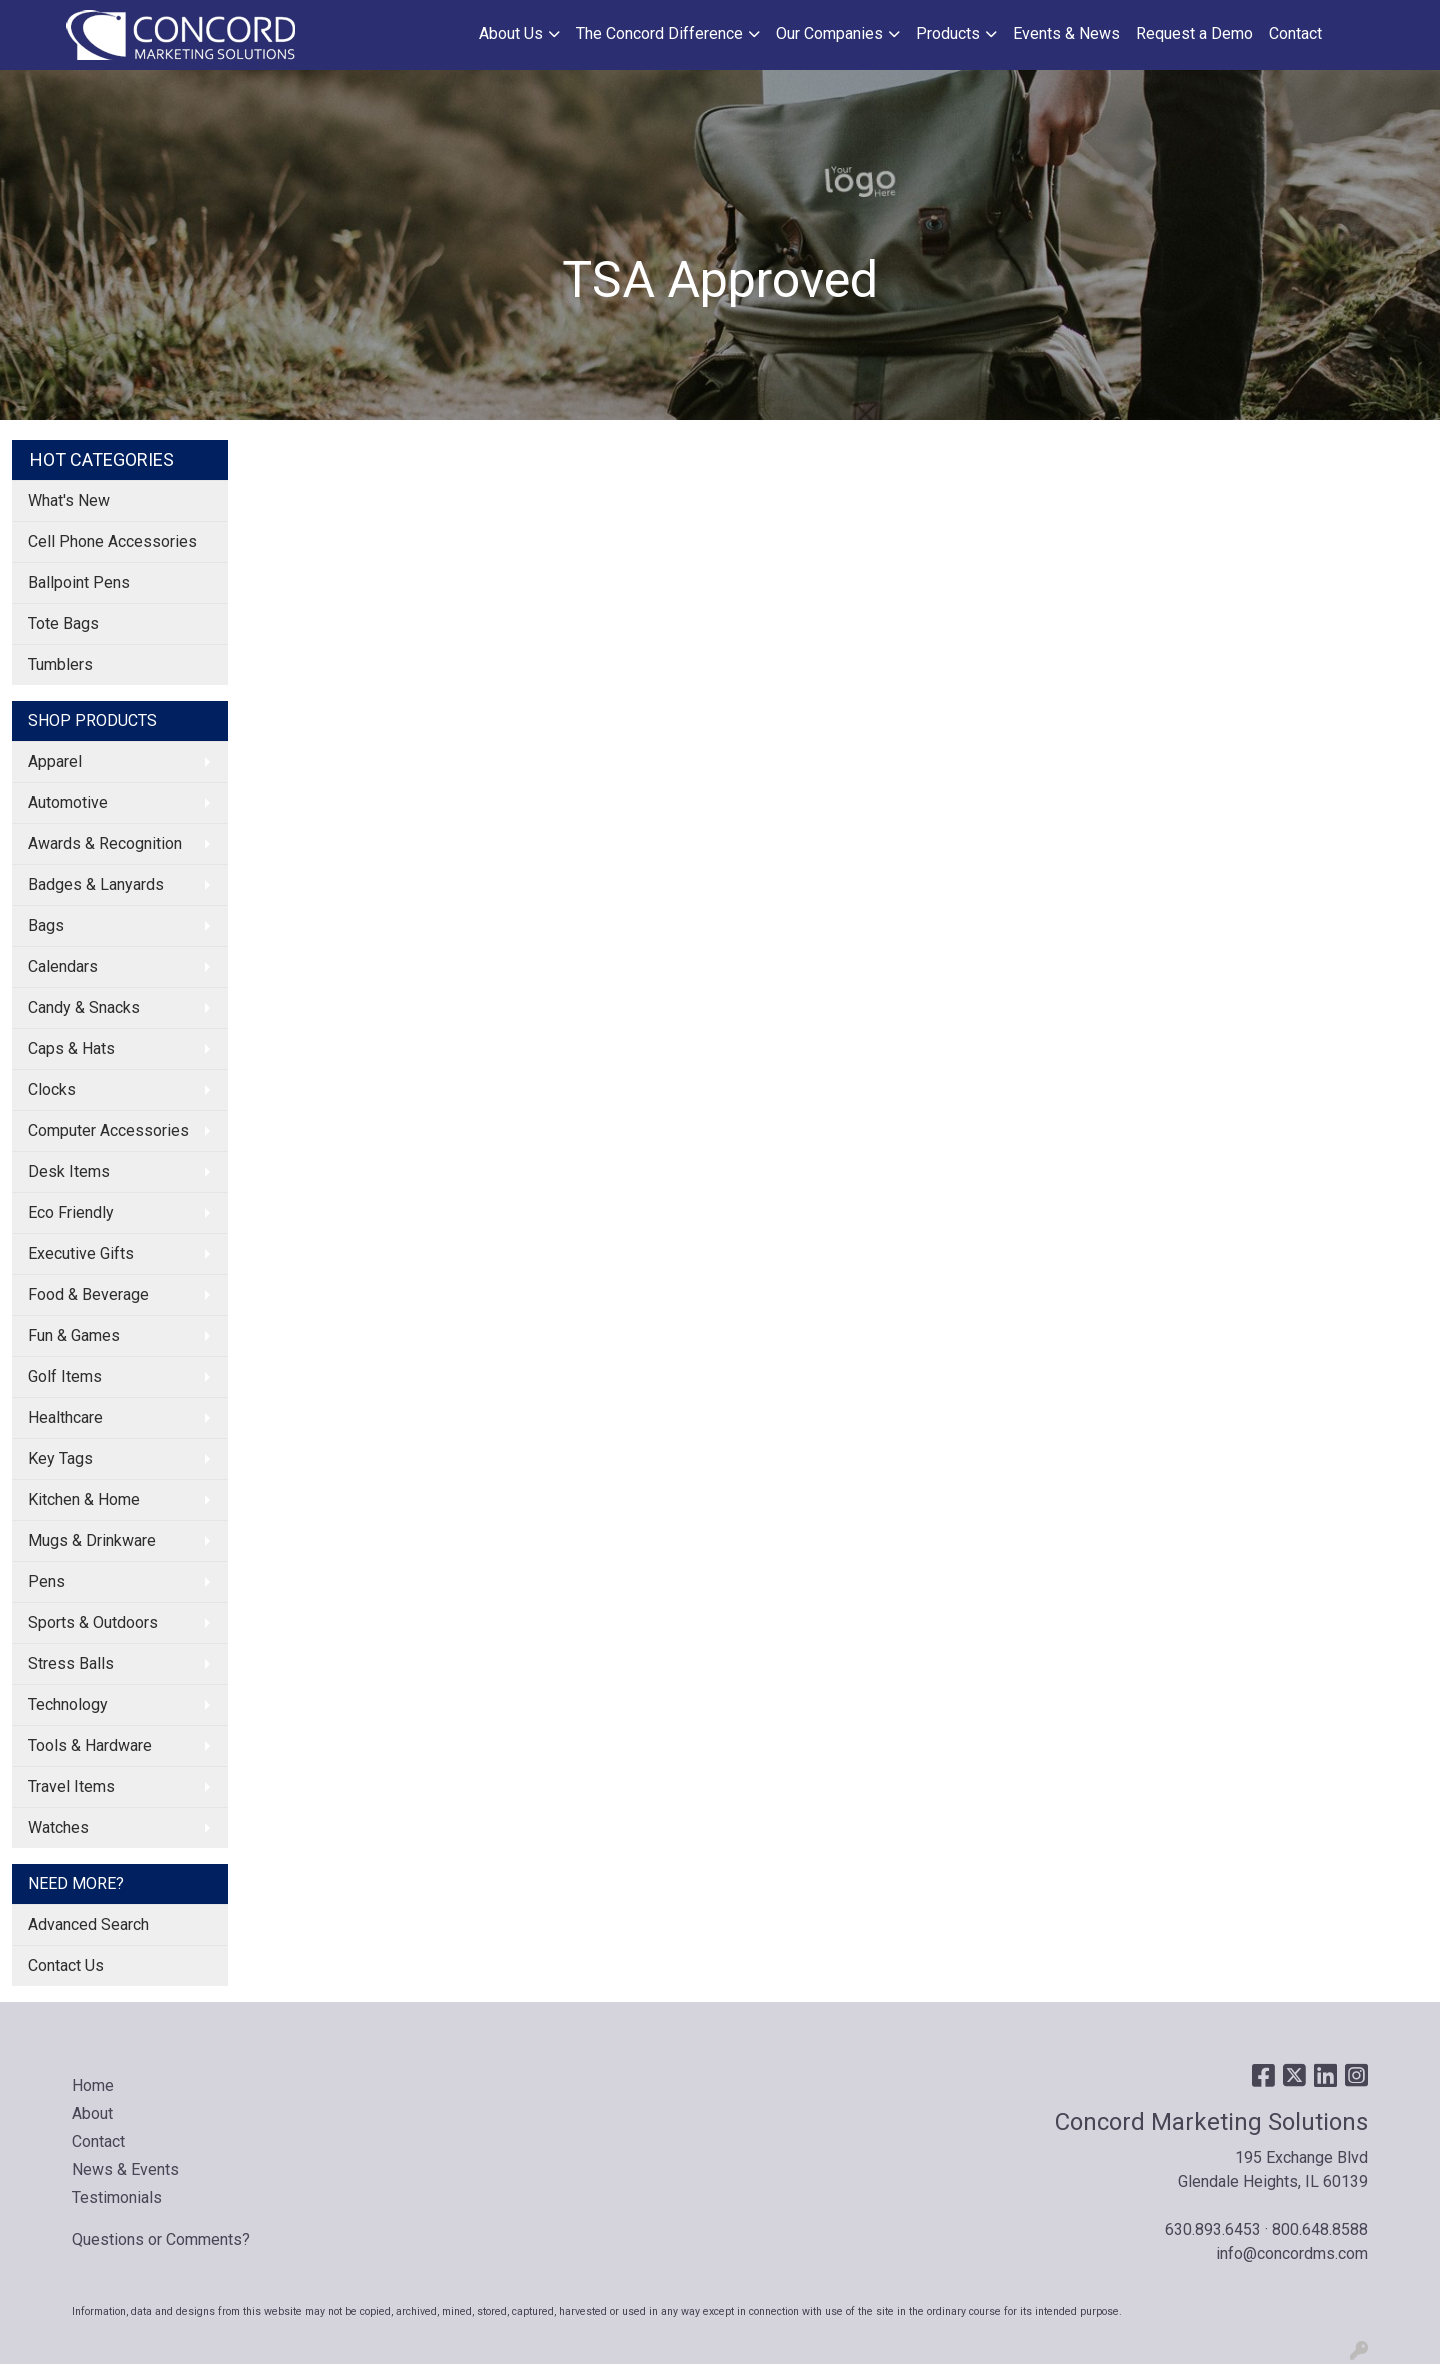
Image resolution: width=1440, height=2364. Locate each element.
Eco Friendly (71, 1212)
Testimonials (117, 2197)
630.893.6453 (1213, 2229)
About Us (511, 33)
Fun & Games (74, 1335)
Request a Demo (1194, 33)
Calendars (63, 966)
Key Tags (60, 1458)
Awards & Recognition (105, 843)
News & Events (125, 2169)
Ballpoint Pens (79, 582)
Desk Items (69, 1171)
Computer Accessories (108, 1130)
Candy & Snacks (84, 1007)
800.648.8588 (1320, 2229)
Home (93, 2085)
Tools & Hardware (90, 1745)
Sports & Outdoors (93, 1622)
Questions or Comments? (161, 2239)
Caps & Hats (71, 1048)
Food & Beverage (88, 1294)
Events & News (1066, 33)
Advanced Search (88, 1924)
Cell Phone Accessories (112, 541)
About (92, 2113)
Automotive (68, 802)
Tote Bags (63, 623)
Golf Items (65, 1376)
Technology (68, 1704)
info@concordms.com (1292, 2253)
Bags (46, 925)
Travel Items (71, 1786)
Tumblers (60, 664)
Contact (1295, 33)
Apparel (55, 761)
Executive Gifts (81, 1253)
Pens (46, 1581)
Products (948, 33)
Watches (58, 1827)
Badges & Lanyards (96, 884)
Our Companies (829, 33)
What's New (69, 500)
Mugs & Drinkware (92, 1540)
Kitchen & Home (84, 1499)
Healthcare (65, 1417)
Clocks (52, 1089)
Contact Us (66, 1965)
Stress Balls (71, 1663)
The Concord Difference (659, 33)
